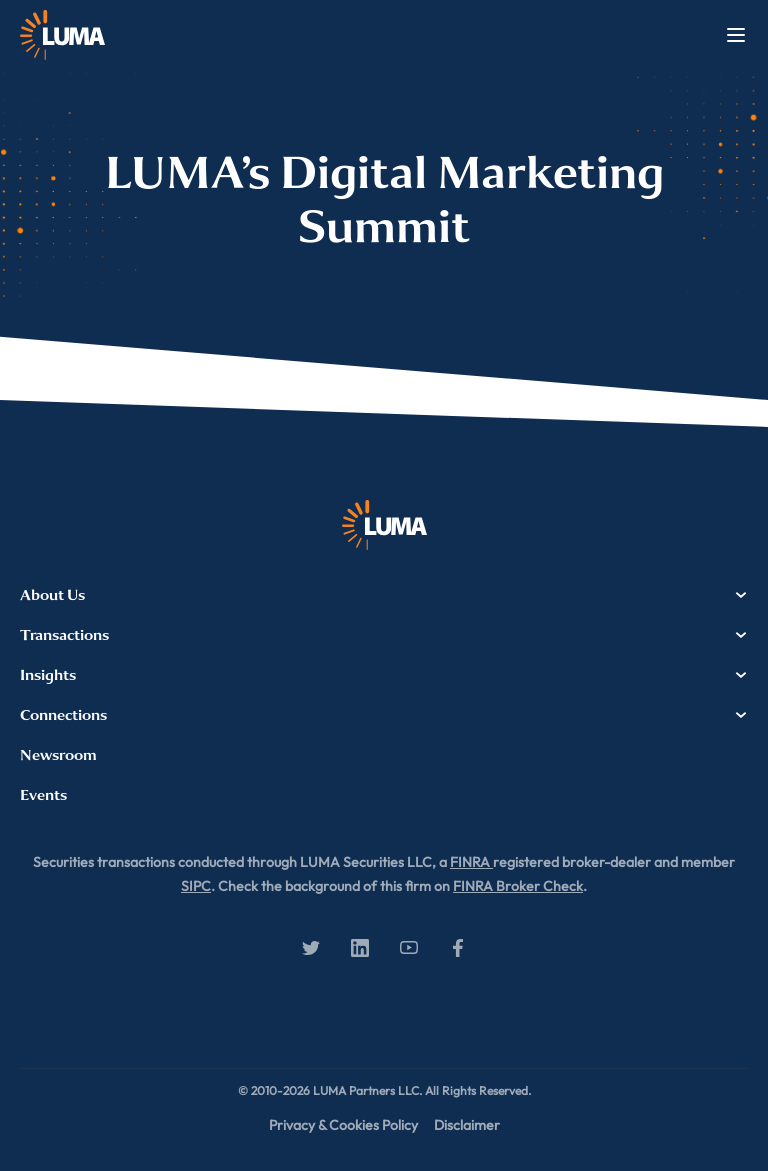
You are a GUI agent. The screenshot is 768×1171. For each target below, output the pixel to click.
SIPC (196, 886)
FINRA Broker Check (518, 886)
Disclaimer (467, 1125)
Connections (384, 715)
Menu (736, 35)
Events (43, 795)
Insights (384, 675)
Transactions (384, 635)
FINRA (471, 862)
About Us (384, 595)
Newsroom (58, 755)
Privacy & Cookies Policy (343, 1125)
